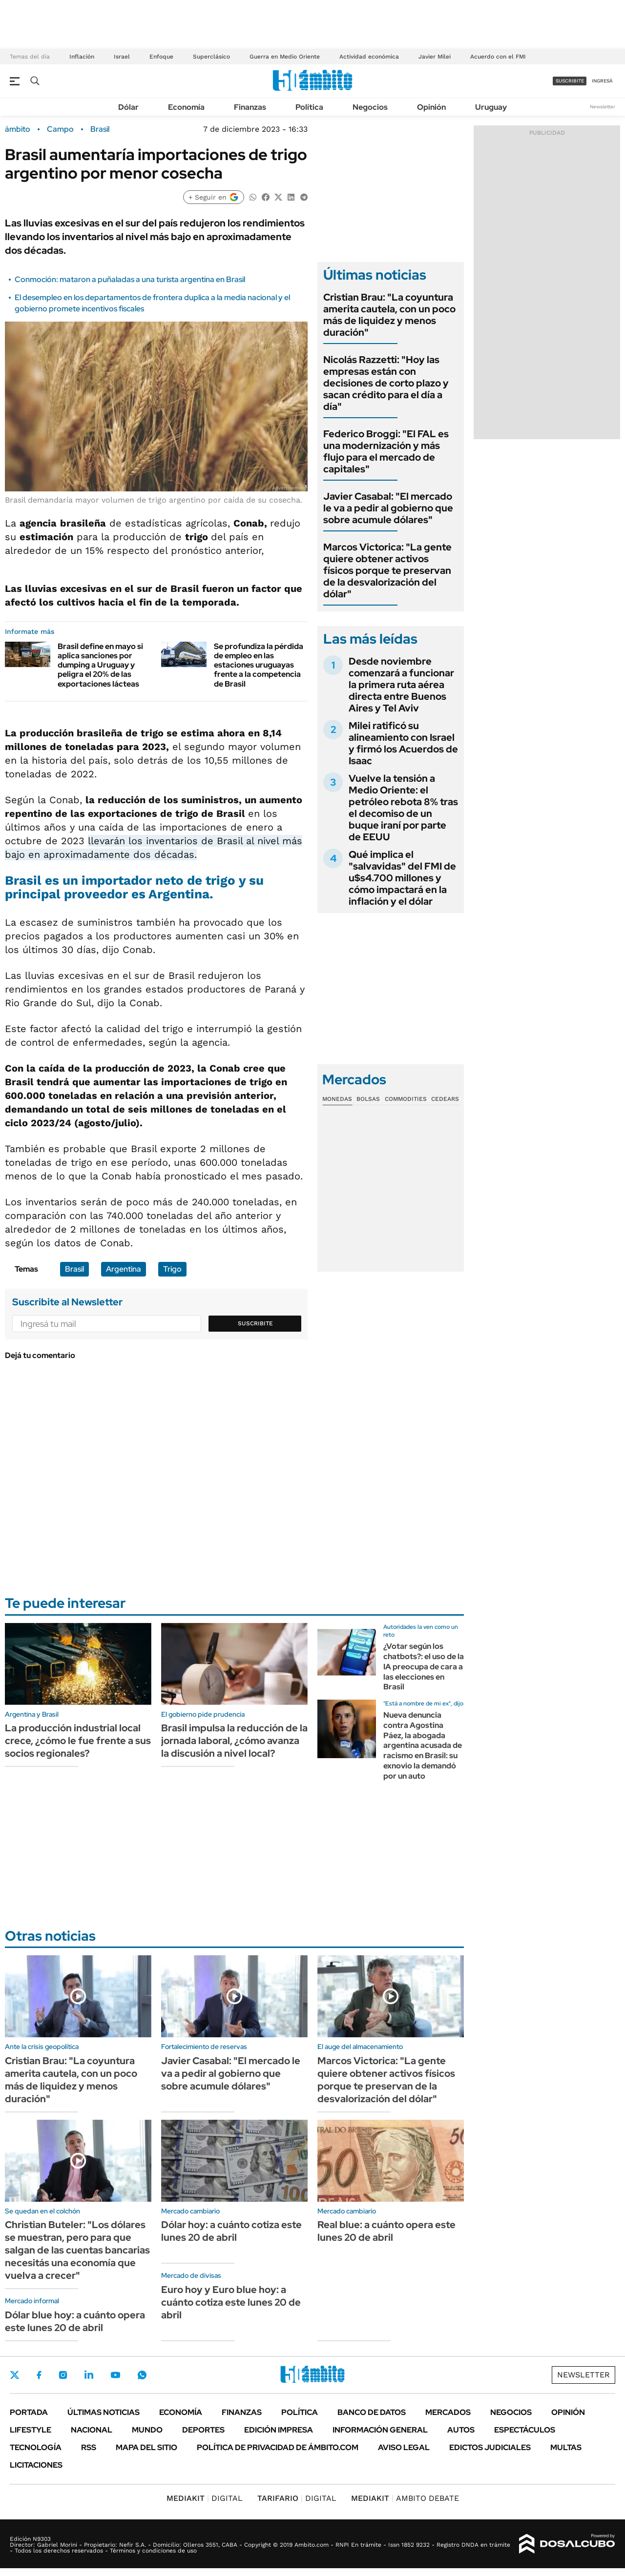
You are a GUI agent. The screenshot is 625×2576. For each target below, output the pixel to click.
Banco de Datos (371, 2412)
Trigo (172, 1269)
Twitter (15, 2375)
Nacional (91, 2430)
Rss (88, 2447)
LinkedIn (88, 2375)
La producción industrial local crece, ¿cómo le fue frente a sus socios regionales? (78, 1741)
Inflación (81, 56)
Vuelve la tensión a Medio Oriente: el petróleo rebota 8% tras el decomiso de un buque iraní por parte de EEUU (403, 807)
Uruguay (491, 107)
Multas (566, 2447)
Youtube (115, 2375)
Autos (461, 2430)
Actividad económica (369, 56)
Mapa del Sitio (146, 2447)
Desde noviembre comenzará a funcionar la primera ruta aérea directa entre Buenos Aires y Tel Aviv (401, 684)
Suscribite (255, 1323)
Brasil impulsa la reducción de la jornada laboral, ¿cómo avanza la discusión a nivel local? (234, 1741)
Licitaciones (36, 2465)
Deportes (203, 2430)
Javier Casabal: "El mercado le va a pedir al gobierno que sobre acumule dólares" (388, 508)
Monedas (337, 1098)
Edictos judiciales (490, 2447)
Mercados (448, 2412)
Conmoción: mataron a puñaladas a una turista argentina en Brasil (130, 279)
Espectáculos (524, 2430)
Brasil (99, 129)
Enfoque (161, 56)
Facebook (39, 2375)
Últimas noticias (103, 2412)
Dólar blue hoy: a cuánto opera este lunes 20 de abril (75, 2321)
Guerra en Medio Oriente (285, 56)
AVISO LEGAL (404, 2447)
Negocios (370, 107)
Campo (60, 129)
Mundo (147, 2430)
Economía (186, 107)
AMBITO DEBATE (405, 2498)
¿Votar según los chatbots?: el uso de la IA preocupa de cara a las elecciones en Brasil (423, 1666)
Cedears (445, 1098)
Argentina (123, 1269)
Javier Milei (434, 56)
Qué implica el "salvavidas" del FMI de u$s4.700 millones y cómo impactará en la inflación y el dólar (402, 878)
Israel (122, 56)
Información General (380, 2430)
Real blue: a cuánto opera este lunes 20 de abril (386, 2231)
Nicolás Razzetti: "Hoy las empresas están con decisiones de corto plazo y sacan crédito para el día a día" (386, 383)
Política (309, 107)
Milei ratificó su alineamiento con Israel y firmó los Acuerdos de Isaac (403, 743)
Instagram (63, 2375)
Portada (29, 2412)
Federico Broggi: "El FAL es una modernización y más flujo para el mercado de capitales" (386, 451)
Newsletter (602, 106)
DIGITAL (205, 2498)
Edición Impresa (278, 2430)
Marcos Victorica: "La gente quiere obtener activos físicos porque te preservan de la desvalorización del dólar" (387, 570)
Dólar (128, 107)
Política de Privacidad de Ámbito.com (277, 2447)
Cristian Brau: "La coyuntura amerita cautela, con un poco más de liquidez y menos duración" (389, 315)
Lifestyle (30, 2430)
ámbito (17, 129)
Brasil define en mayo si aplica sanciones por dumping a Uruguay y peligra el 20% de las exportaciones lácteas (100, 665)
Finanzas (250, 107)
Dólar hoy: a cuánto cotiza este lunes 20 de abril (231, 2231)
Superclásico (211, 56)
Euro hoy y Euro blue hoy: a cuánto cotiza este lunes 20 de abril (231, 2302)
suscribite (570, 80)
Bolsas (368, 1098)
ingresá (602, 80)
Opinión (431, 107)
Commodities (406, 1098)
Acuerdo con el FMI (498, 56)
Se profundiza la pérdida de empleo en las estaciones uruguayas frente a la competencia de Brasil (258, 665)
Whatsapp (142, 2375)
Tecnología (36, 2447)
